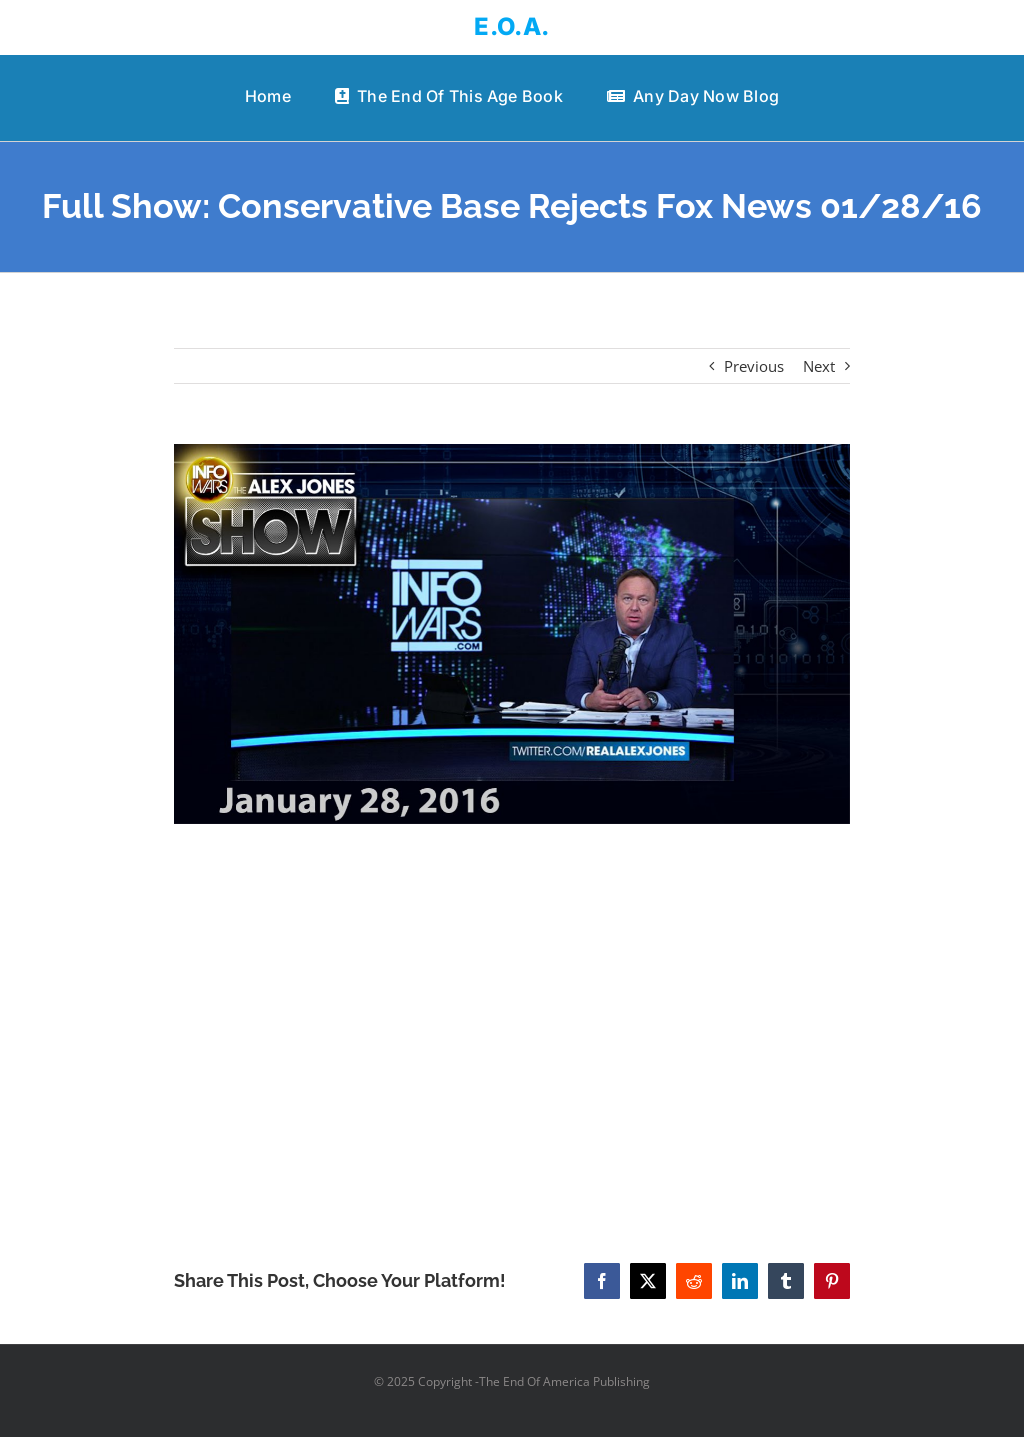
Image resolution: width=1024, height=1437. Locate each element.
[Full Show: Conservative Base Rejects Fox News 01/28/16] (512, 634)
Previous (754, 366)
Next (819, 366)
